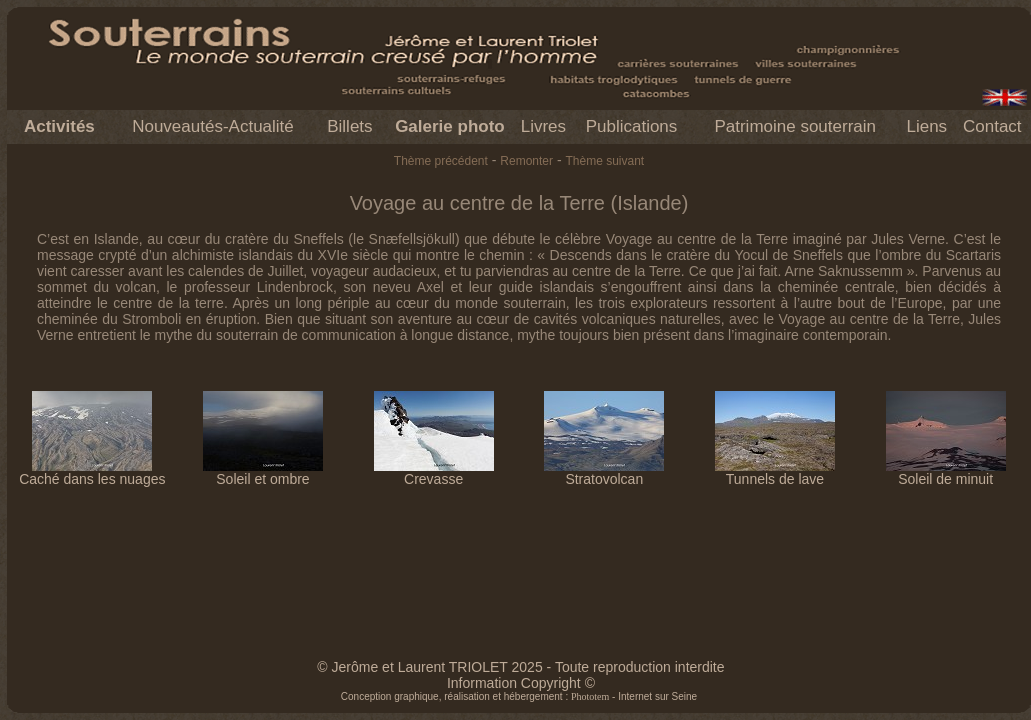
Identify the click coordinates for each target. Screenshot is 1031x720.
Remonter (526, 161)
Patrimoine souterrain (795, 126)
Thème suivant (604, 161)
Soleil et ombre (263, 472)
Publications (632, 126)
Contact (992, 126)
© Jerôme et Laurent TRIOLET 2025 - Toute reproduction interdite (520, 667)
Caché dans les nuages (92, 472)
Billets (349, 126)
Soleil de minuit (946, 472)
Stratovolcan (604, 472)
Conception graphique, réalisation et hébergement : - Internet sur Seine (519, 696)
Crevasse (434, 472)
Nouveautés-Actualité (213, 126)
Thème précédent (441, 161)
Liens (926, 126)
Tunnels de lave (775, 472)
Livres (543, 126)
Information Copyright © (521, 683)
